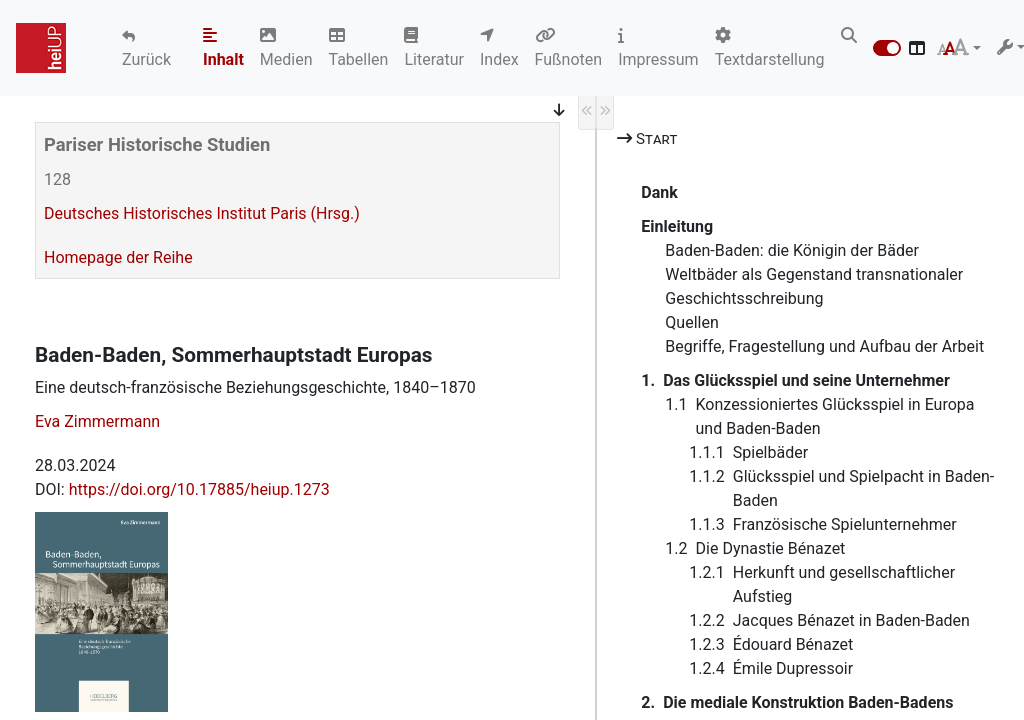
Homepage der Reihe (118, 257)
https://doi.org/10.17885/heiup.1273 (199, 489)
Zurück (146, 59)
